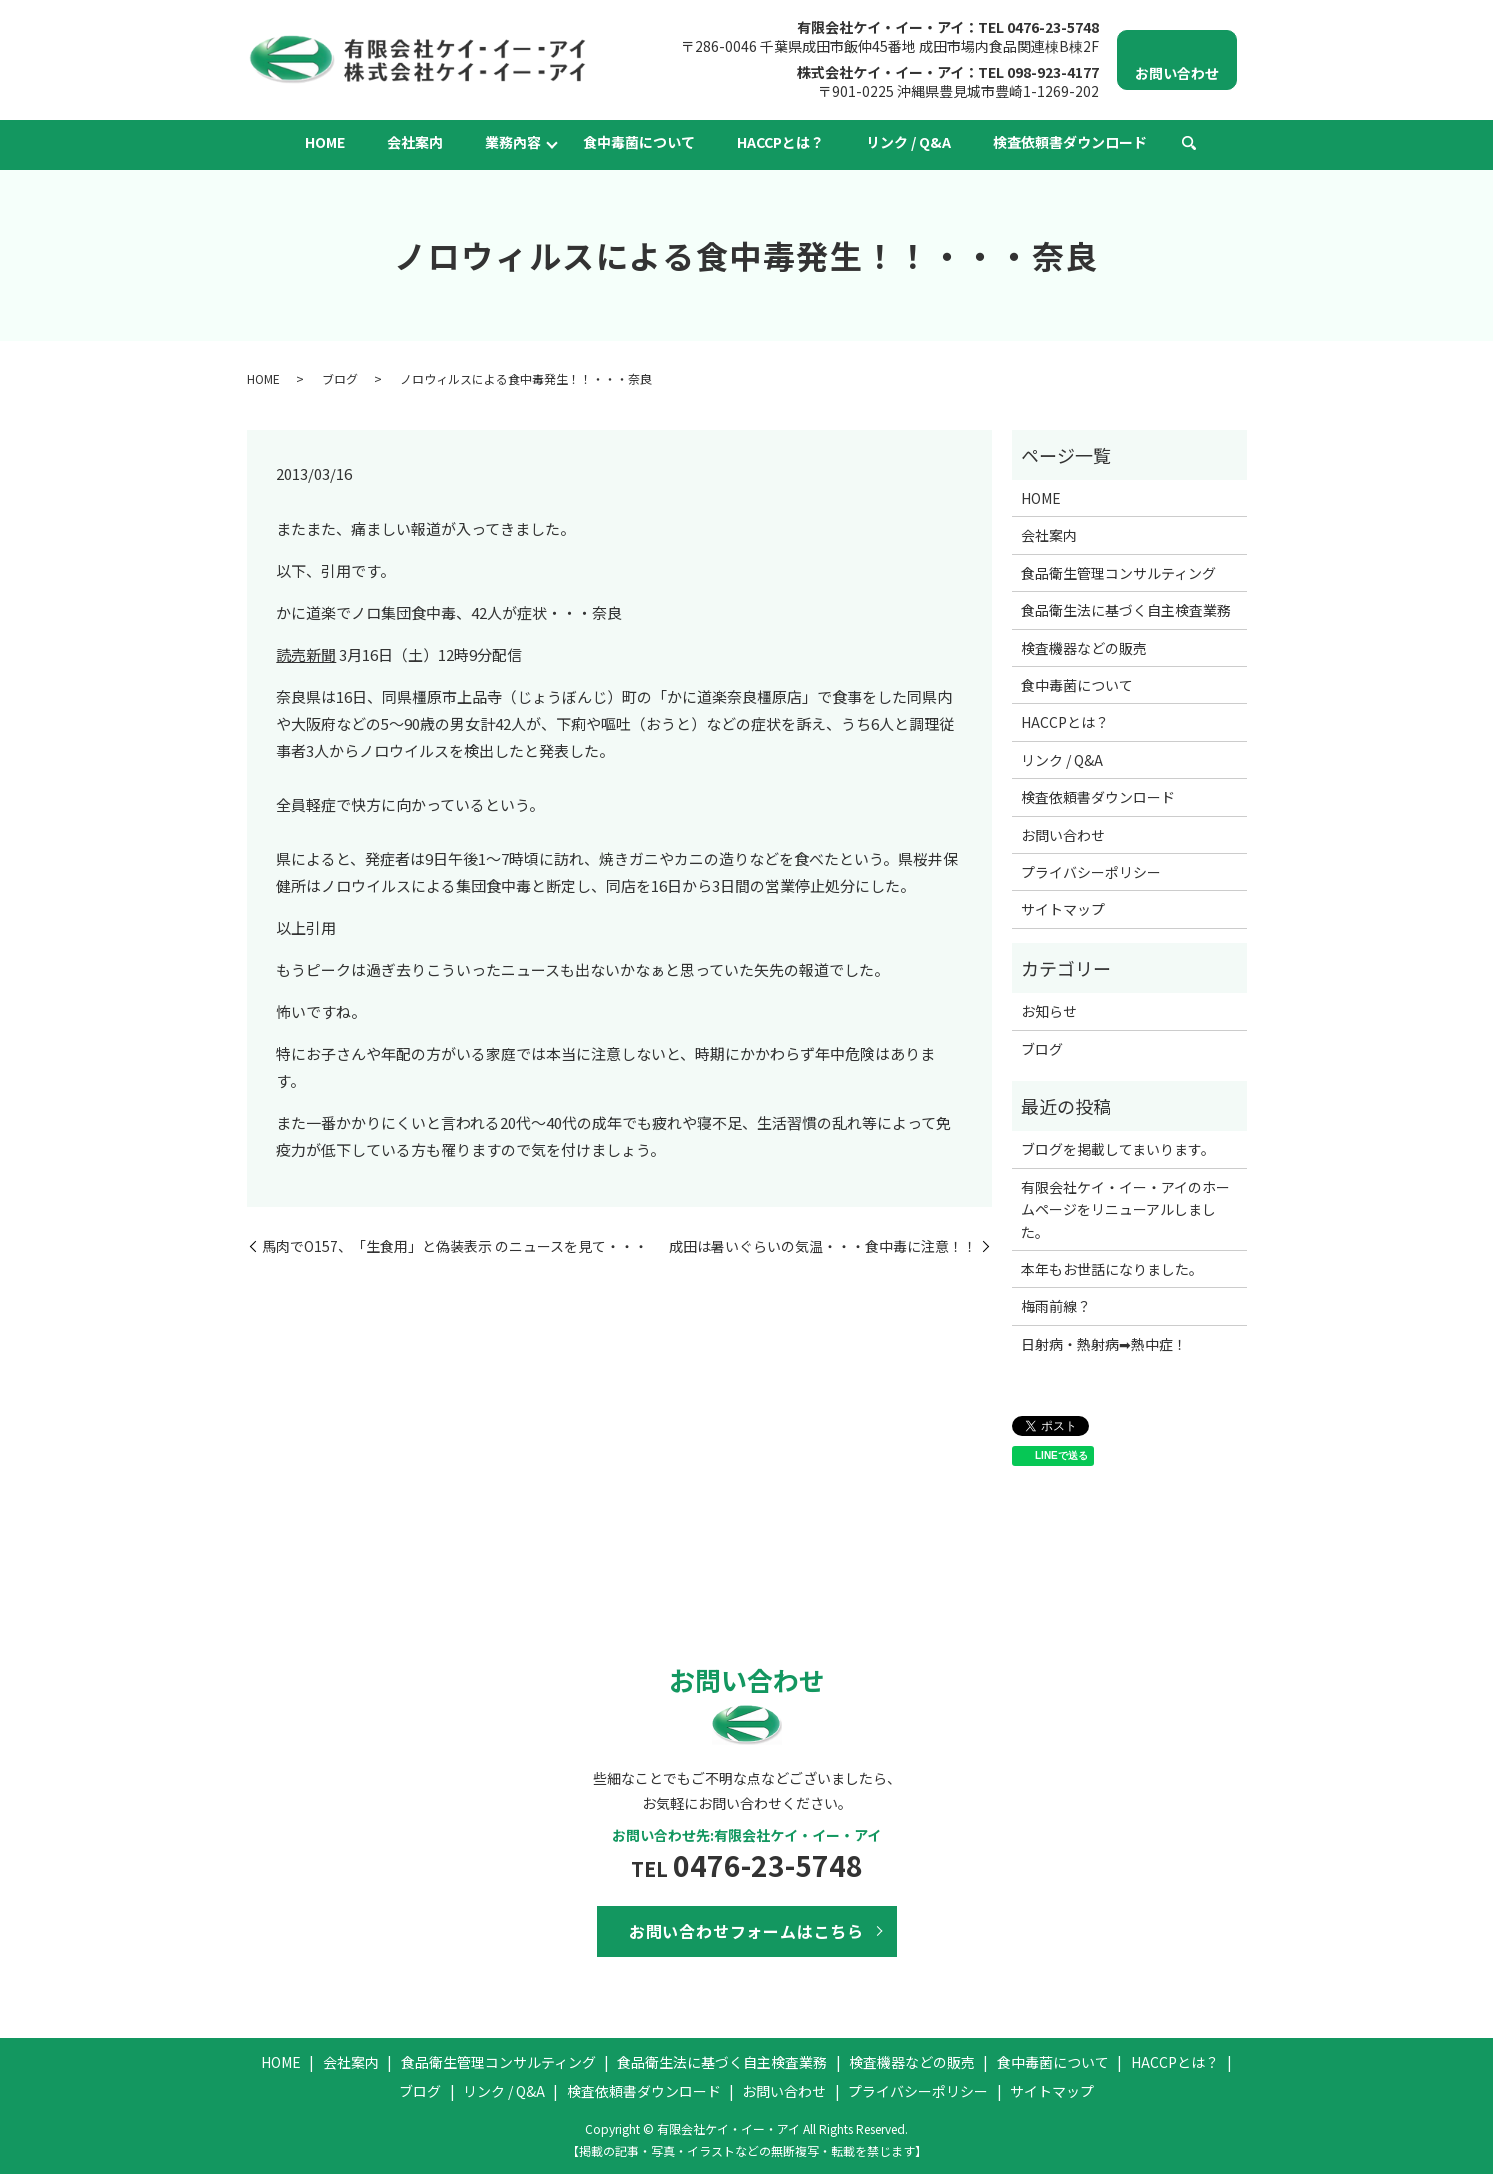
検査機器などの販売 (1084, 648)
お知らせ (1049, 1011)
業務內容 (513, 142)
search (1189, 144)
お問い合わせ (1063, 835)
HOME (325, 142)
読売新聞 (306, 654)
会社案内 (415, 142)
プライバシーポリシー (1091, 872)
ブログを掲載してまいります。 (1118, 1149)
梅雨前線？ (1056, 1306)
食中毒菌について (639, 142)
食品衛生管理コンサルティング (1118, 573)
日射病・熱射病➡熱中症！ (1104, 1344)
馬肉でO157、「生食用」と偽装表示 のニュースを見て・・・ (455, 1246)
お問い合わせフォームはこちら (746, 1931)
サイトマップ (1063, 909)
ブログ (340, 378)
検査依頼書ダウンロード (1070, 142)
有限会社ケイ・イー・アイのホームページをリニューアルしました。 (1125, 1209)
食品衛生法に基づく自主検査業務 (1126, 610)
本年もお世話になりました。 (1112, 1269)
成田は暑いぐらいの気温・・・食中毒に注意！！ (823, 1246)
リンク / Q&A (908, 142)
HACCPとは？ (780, 142)
